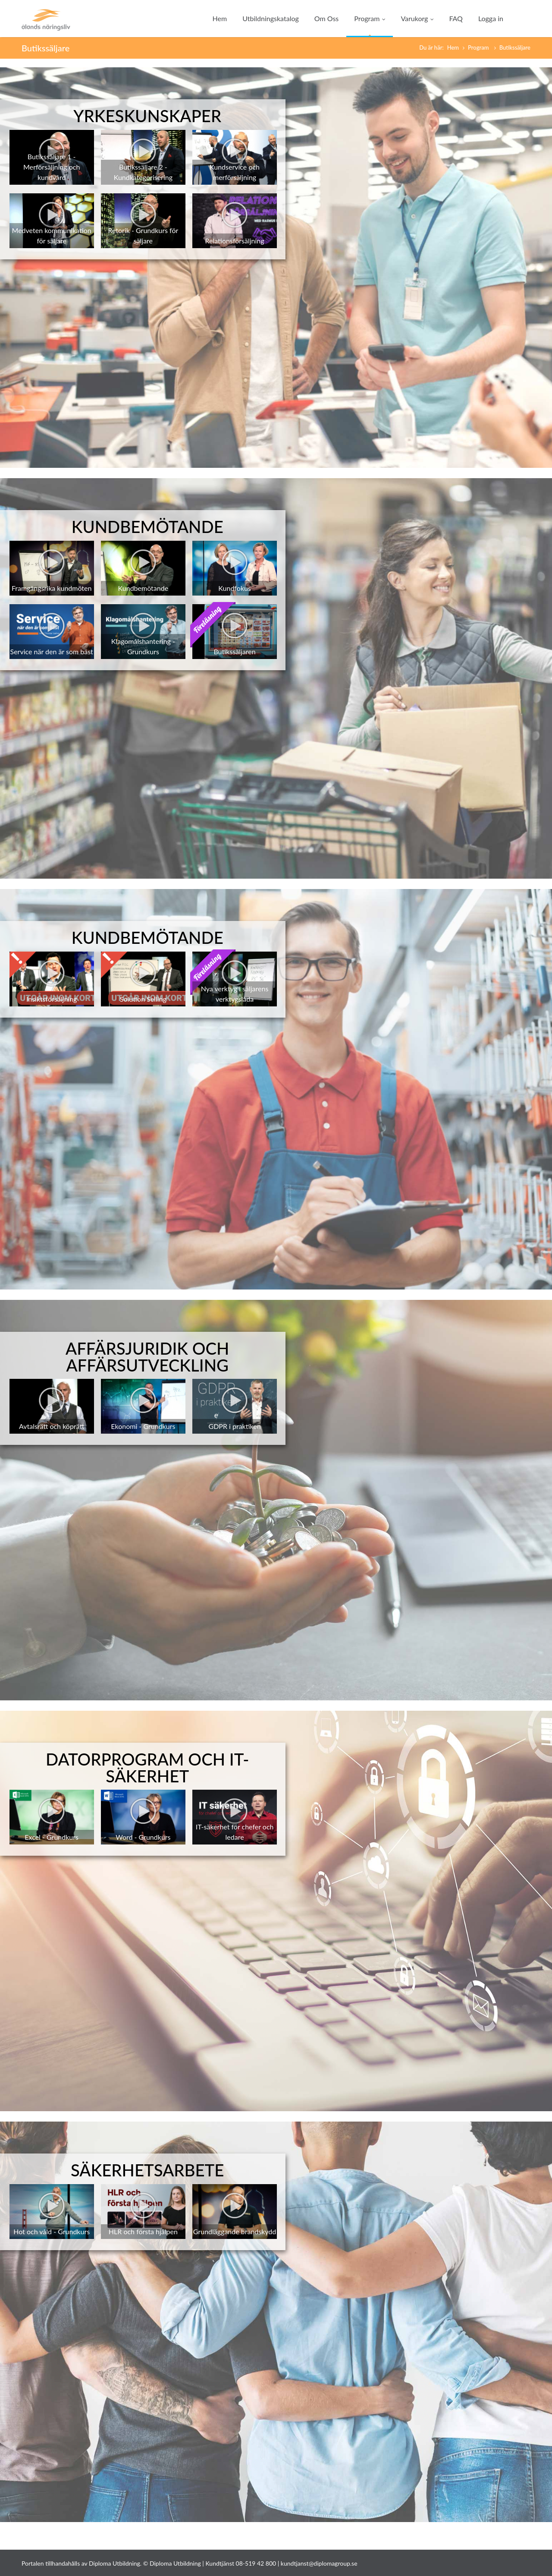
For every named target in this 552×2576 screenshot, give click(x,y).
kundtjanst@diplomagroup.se (319, 2563)
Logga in (490, 18)
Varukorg (417, 18)
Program (369, 18)
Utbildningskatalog (270, 18)
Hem (220, 18)
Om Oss (326, 18)
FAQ (455, 18)
